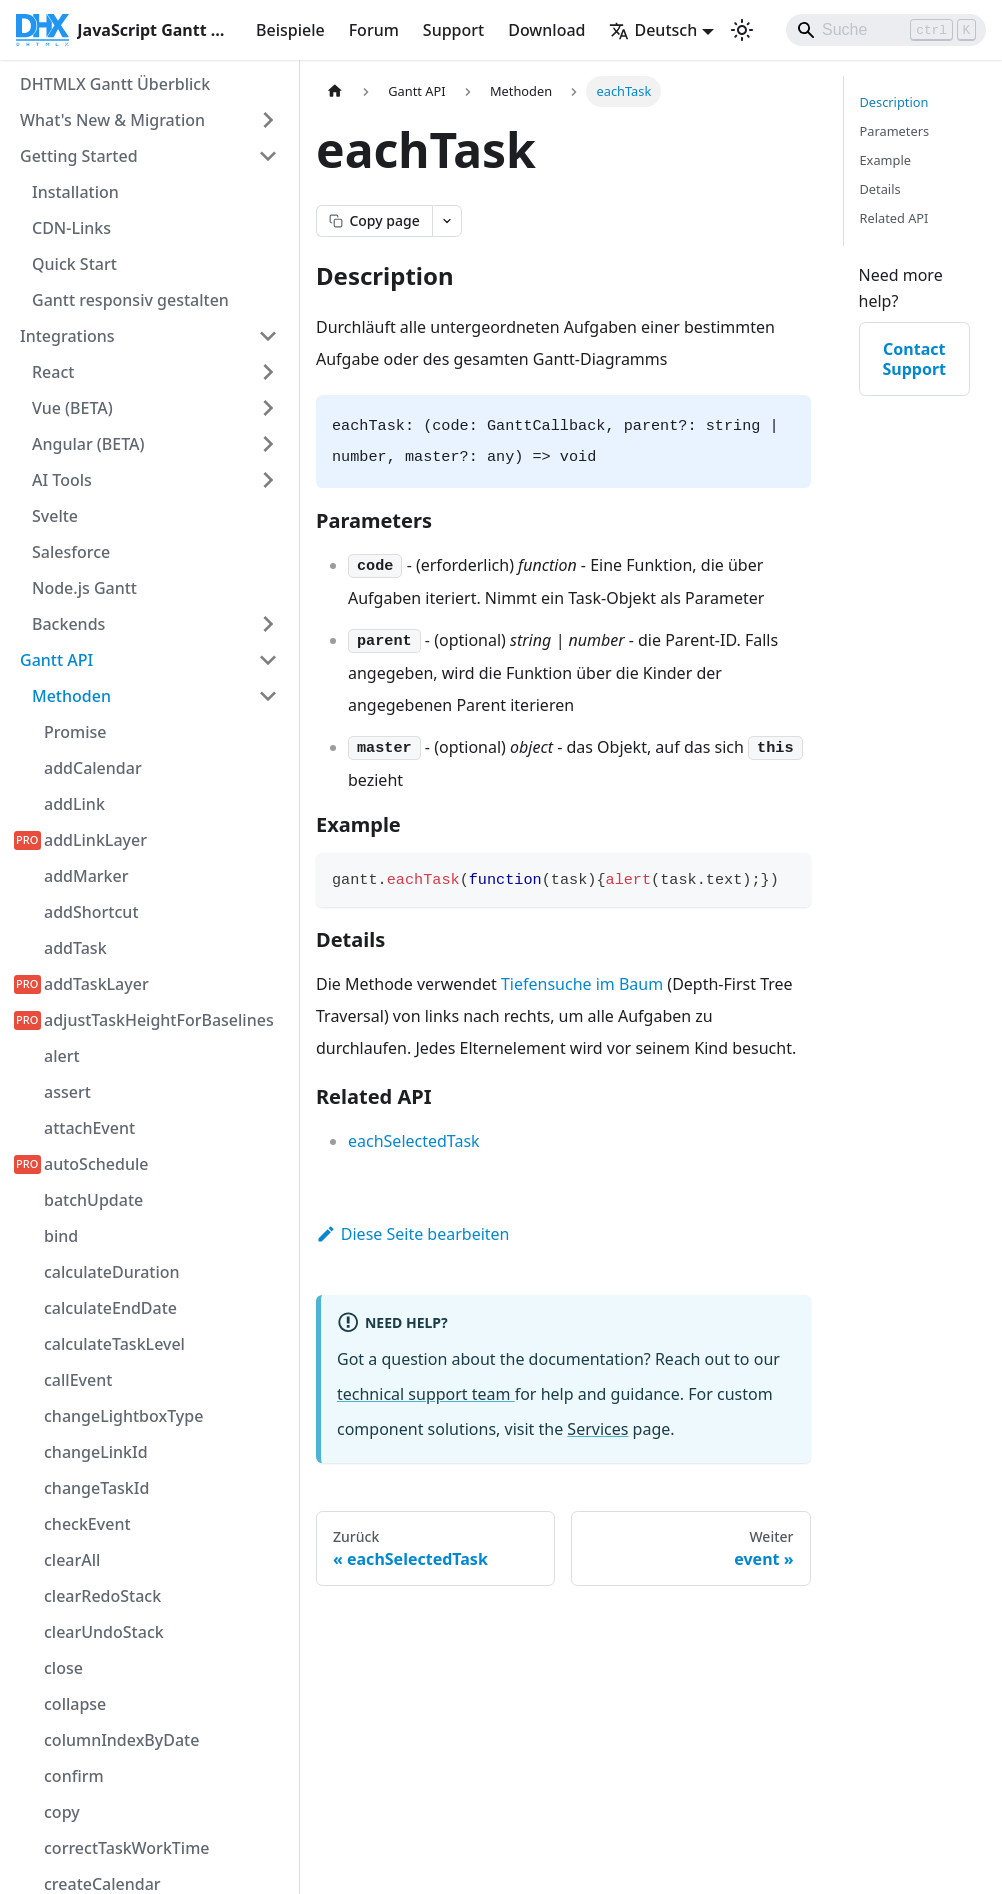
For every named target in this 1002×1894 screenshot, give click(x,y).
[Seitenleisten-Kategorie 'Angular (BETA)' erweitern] (268, 444)
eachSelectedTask (414, 1141)
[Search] (886, 30)
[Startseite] (335, 91)
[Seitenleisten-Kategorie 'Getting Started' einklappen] (268, 156)
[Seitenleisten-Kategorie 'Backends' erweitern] (268, 624)
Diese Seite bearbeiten (413, 1234)
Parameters (895, 131)
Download (546, 30)
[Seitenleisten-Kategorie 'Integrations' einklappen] (268, 336)
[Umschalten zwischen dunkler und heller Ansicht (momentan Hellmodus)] (742, 30)
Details (880, 189)
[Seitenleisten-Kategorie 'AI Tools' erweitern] (268, 480)
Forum (374, 30)
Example (885, 160)
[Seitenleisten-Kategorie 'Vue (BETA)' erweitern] (268, 408)
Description (894, 102)
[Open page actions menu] (447, 221)
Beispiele (290, 30)
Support (453, 30)
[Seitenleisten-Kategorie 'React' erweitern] (268, 372)
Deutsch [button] (653, 30)
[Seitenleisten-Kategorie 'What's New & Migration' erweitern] (268, 120)
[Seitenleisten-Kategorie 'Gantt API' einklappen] (268, 660)
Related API (894, 218)
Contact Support (914, 359)
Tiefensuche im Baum (582, 984)
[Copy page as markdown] (374, 221)
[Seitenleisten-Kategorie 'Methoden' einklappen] (268, 696)
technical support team (426, 1394)
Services (597, 1429)
